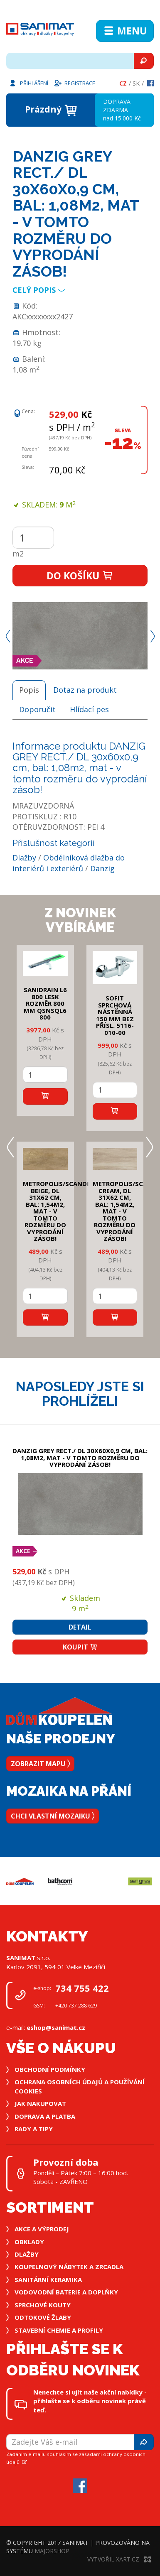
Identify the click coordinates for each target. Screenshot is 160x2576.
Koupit (80, 1647)
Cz (123, 83)
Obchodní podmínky (50, 2069)
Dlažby (24, 858)
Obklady (29, 2242)
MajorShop (51, 2551)
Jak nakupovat (40, 2103)
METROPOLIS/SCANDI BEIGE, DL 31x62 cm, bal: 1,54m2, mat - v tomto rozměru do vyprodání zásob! (56, 1211)
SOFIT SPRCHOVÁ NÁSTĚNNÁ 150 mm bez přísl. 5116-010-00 (115, 1015)
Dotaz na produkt (85, 690)
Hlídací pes (89, 709)
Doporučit (37, 709)
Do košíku (80, 575)
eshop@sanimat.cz (56, 2027)
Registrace (74, 82)
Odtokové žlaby (43, 2317)
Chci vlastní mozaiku (52, 1816)
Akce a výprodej (42, 2229)
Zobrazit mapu (40, 1763)
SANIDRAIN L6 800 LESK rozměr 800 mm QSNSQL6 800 (45, 1003)
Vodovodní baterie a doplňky (66, 2292)
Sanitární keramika (48, 2279)
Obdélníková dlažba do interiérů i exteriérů (68, 863)
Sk (136, 83)
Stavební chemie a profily (59, 2330)
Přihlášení (28, 82)
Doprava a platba (45, 2116)
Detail (80, 1627)
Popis (29, 690)
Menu (125, 30)
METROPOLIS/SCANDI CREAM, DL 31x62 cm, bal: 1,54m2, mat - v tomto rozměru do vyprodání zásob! (126, 1211)
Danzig (102, 868)
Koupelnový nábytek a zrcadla (69, 2266)
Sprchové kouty (43, 2305)
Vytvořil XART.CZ (119, 2559)
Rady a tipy (34, 2129)
